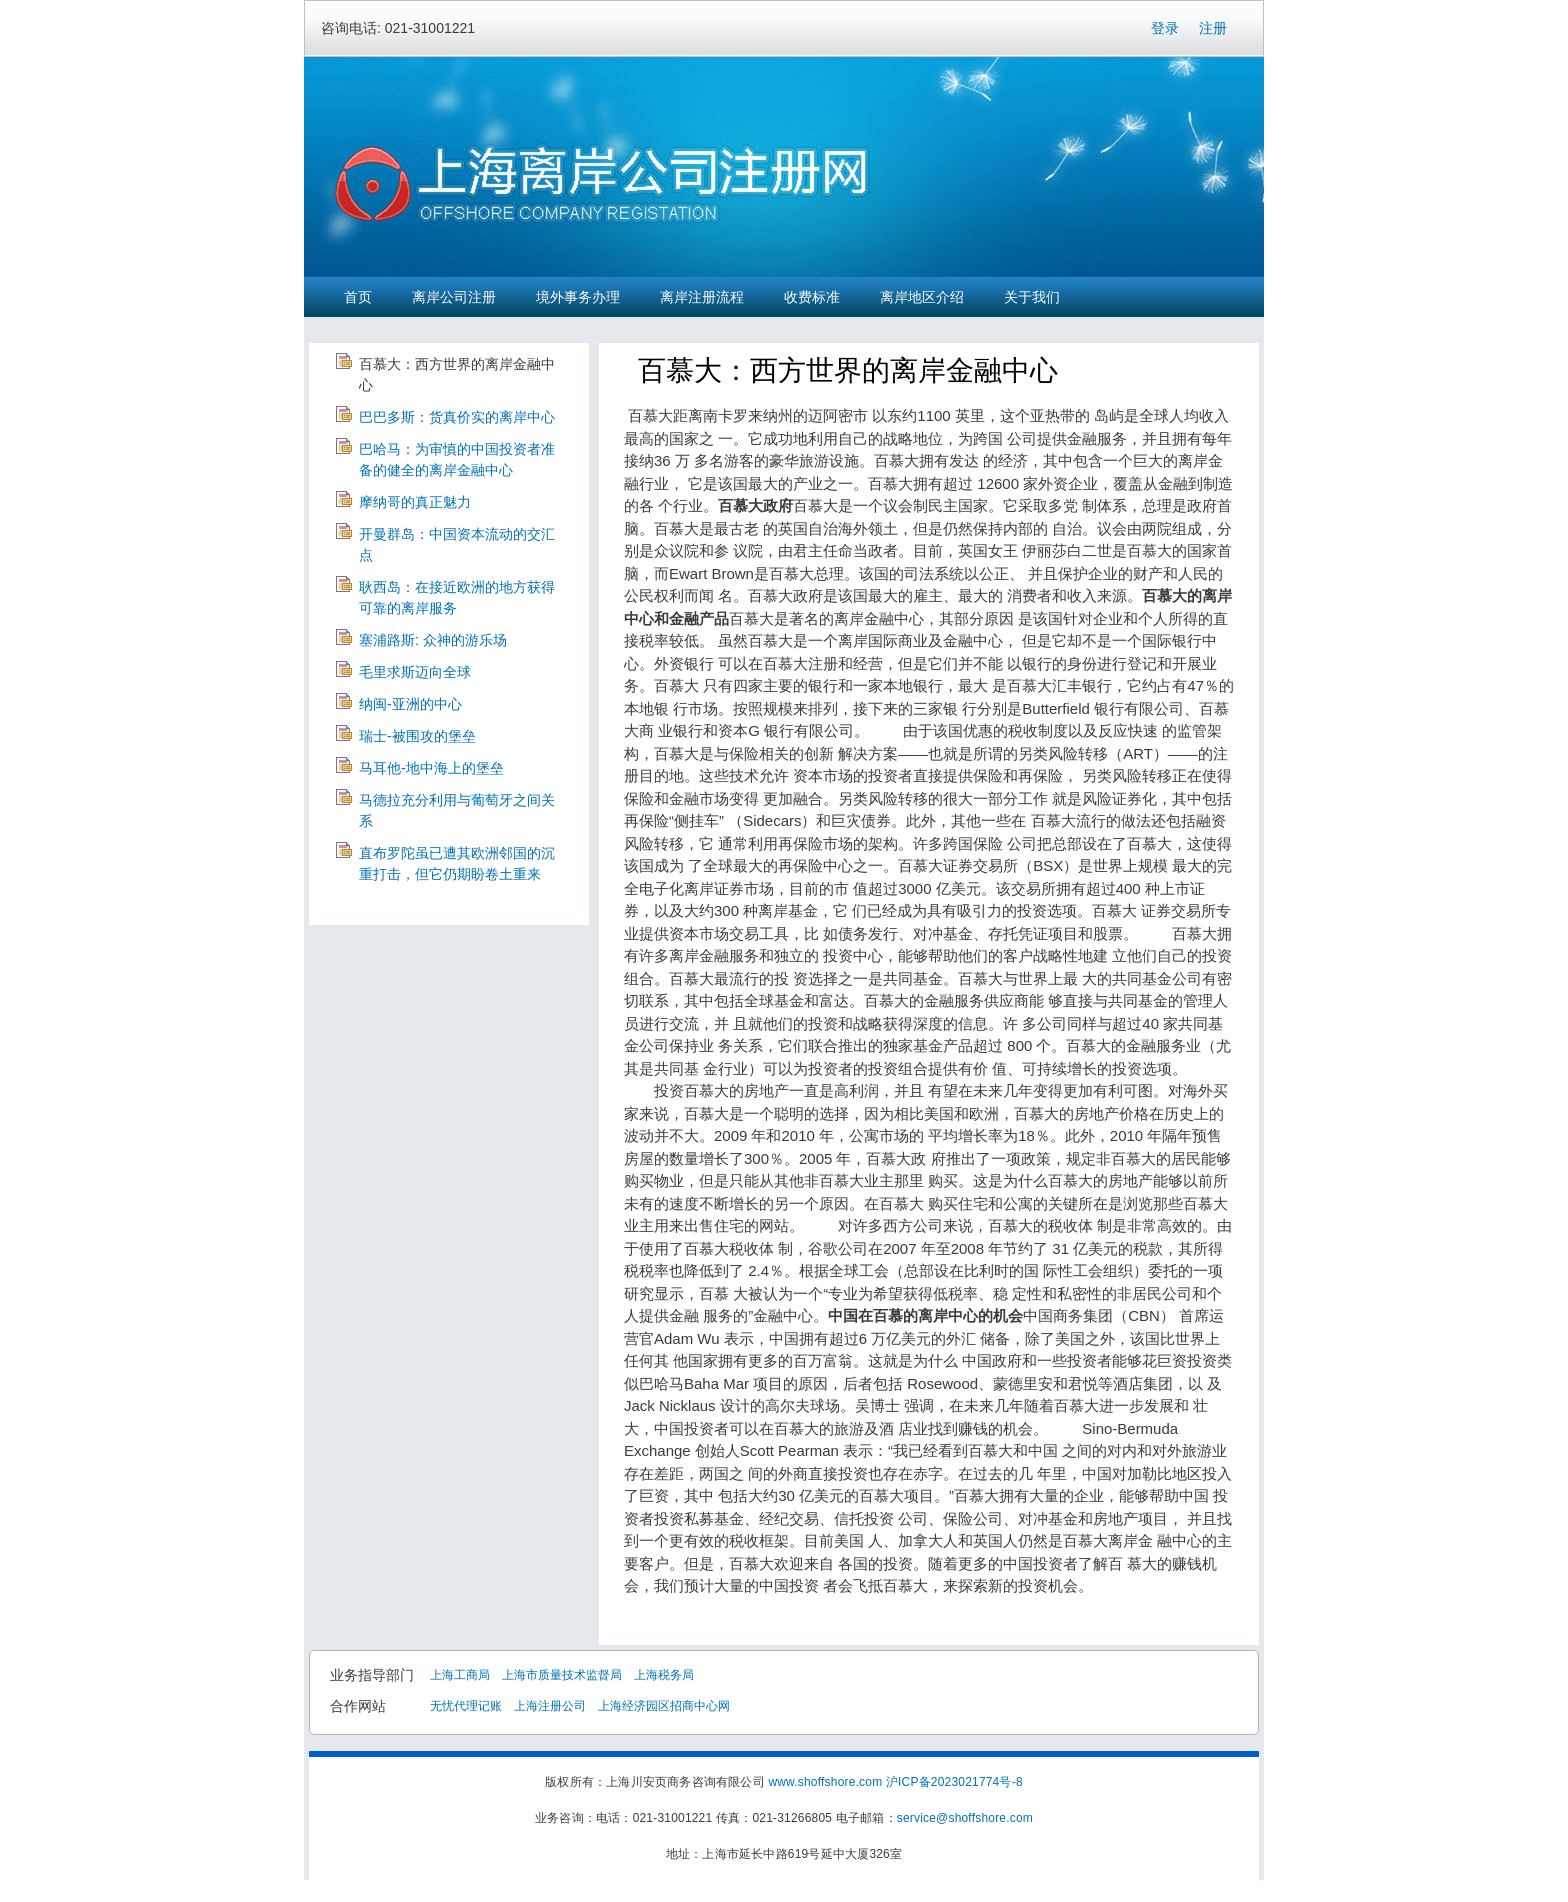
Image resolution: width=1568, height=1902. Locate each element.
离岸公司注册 (454, 297)
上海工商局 (460, 1675)
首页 (358, 297)
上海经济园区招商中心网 (664, 1706)
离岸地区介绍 (922, 297)
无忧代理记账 (466, 1706)
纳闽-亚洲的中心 (410, 704)
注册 (1213, 28)
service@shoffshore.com (965, 1818)
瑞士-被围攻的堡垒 (417, 736)
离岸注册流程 (702, 297)
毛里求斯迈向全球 (415, 672)
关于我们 (1032, 297)
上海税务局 (664, 1675)
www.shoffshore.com (825, 1782)
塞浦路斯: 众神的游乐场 (433, 640)
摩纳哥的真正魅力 (415, 502)
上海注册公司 (550, 1706)
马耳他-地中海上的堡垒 (431, 768)
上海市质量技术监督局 (562, 1675)
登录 (1165, 28)
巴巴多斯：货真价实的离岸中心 (457, 417)
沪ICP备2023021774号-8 (954, 1782)
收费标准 (812, 297)
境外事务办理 (578, 297)
